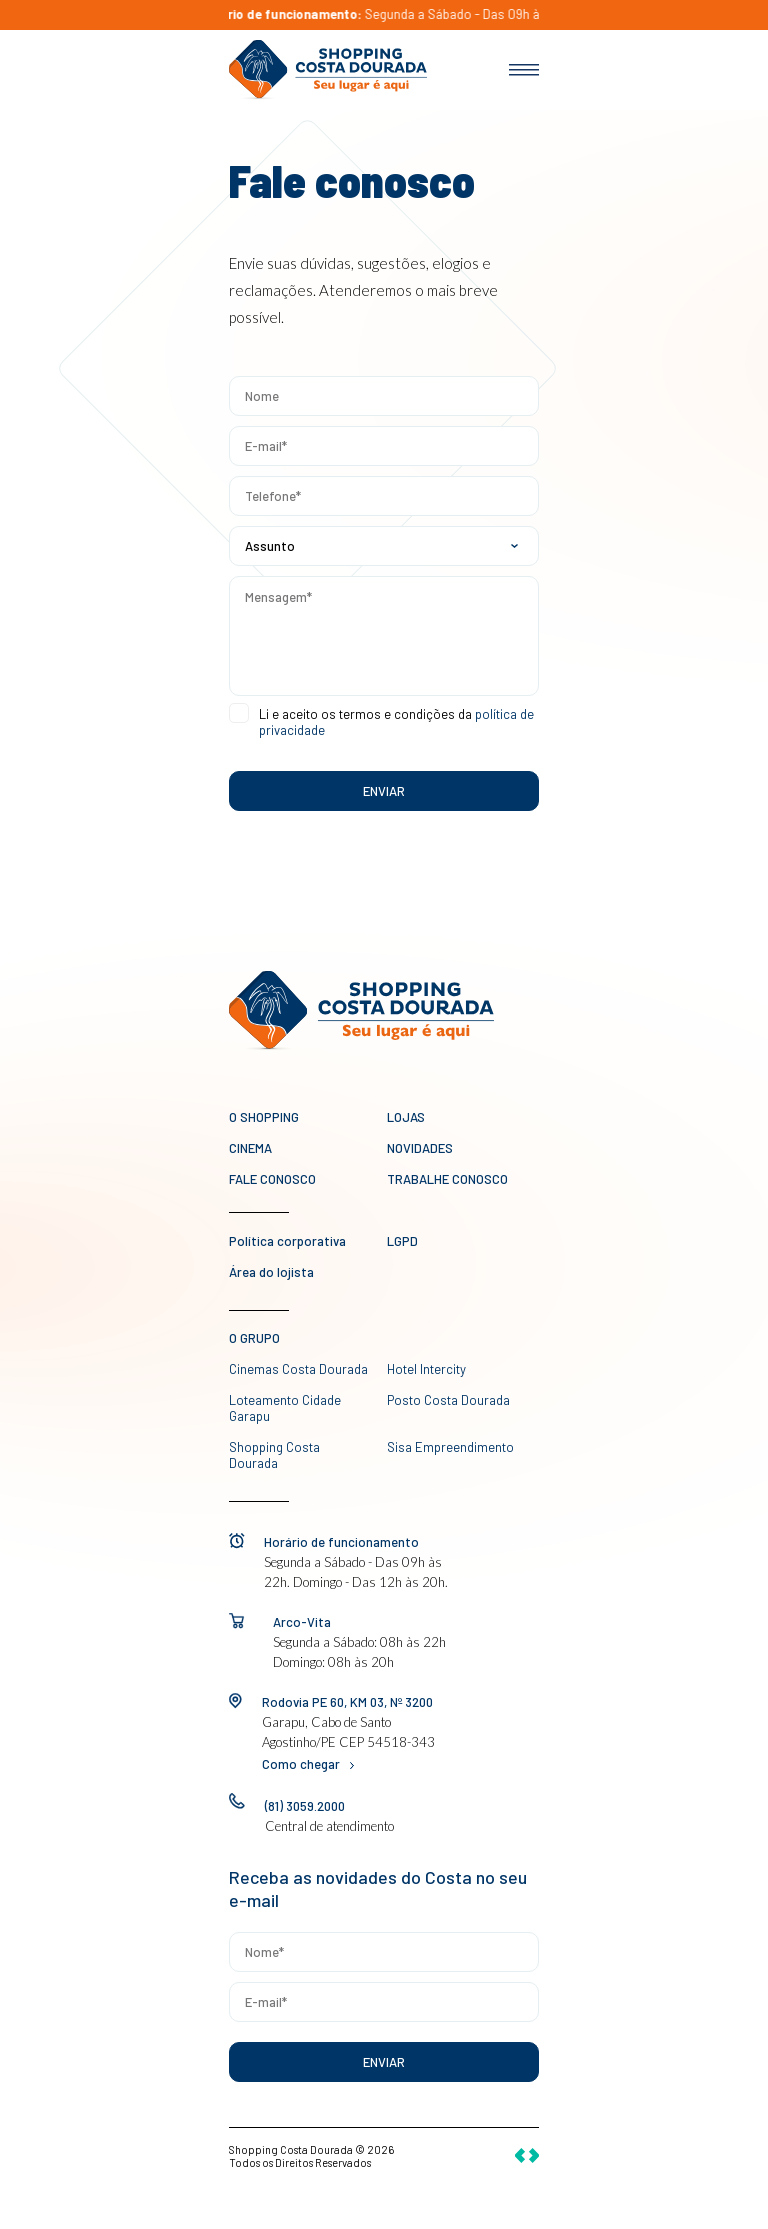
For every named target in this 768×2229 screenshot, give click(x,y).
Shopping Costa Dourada (274, 1455)
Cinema (250, 1148)
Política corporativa (287, 1241)
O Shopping (264, 1117)
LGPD (402, 1241)
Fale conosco (272, 1179)
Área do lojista (271, 1272)
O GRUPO (254, 1338)
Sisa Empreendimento (450, 1447)
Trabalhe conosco (447, 1179)
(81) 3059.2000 (305, 1806)
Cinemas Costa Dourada (298, 1369)
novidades (420, 1148)
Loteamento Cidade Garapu (285, 1408)
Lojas (406, 1117)
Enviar (384, 2062)
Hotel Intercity (426, 1369)
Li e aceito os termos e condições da (396, 722)
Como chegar (308, 1764)
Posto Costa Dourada (448, 1400)
